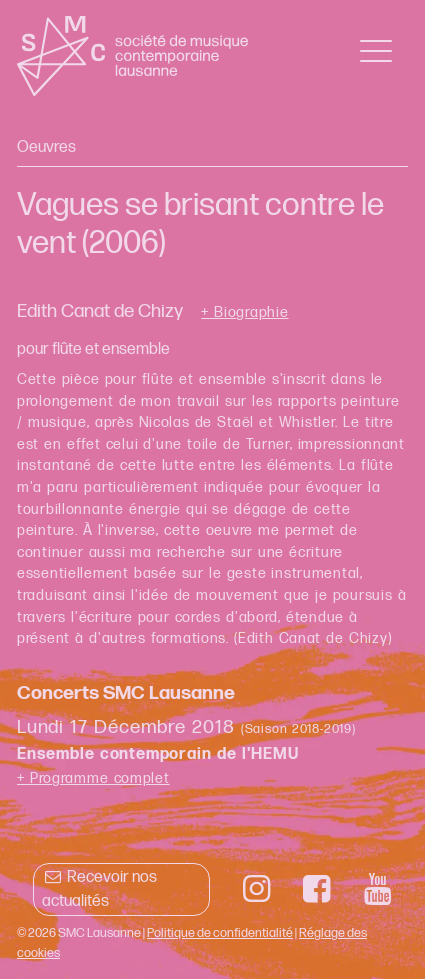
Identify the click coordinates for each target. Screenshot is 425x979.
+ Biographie (244, 313)
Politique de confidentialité (220, 933)
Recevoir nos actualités (99, 889)
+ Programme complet (93, 778)
